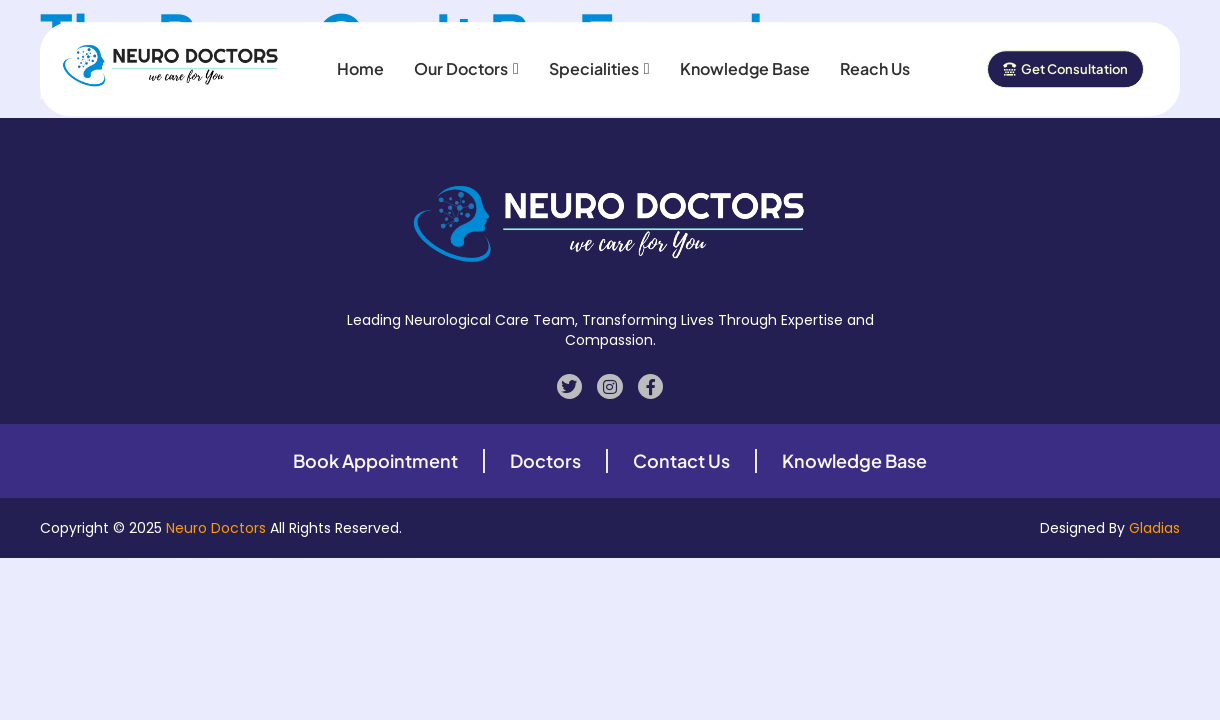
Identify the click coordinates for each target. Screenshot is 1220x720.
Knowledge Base (745, 61)
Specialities (599, 61)
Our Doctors (466, 61)
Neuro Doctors (216, 528)
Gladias (1154, 528)
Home (360, 61)
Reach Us (875, 61)
